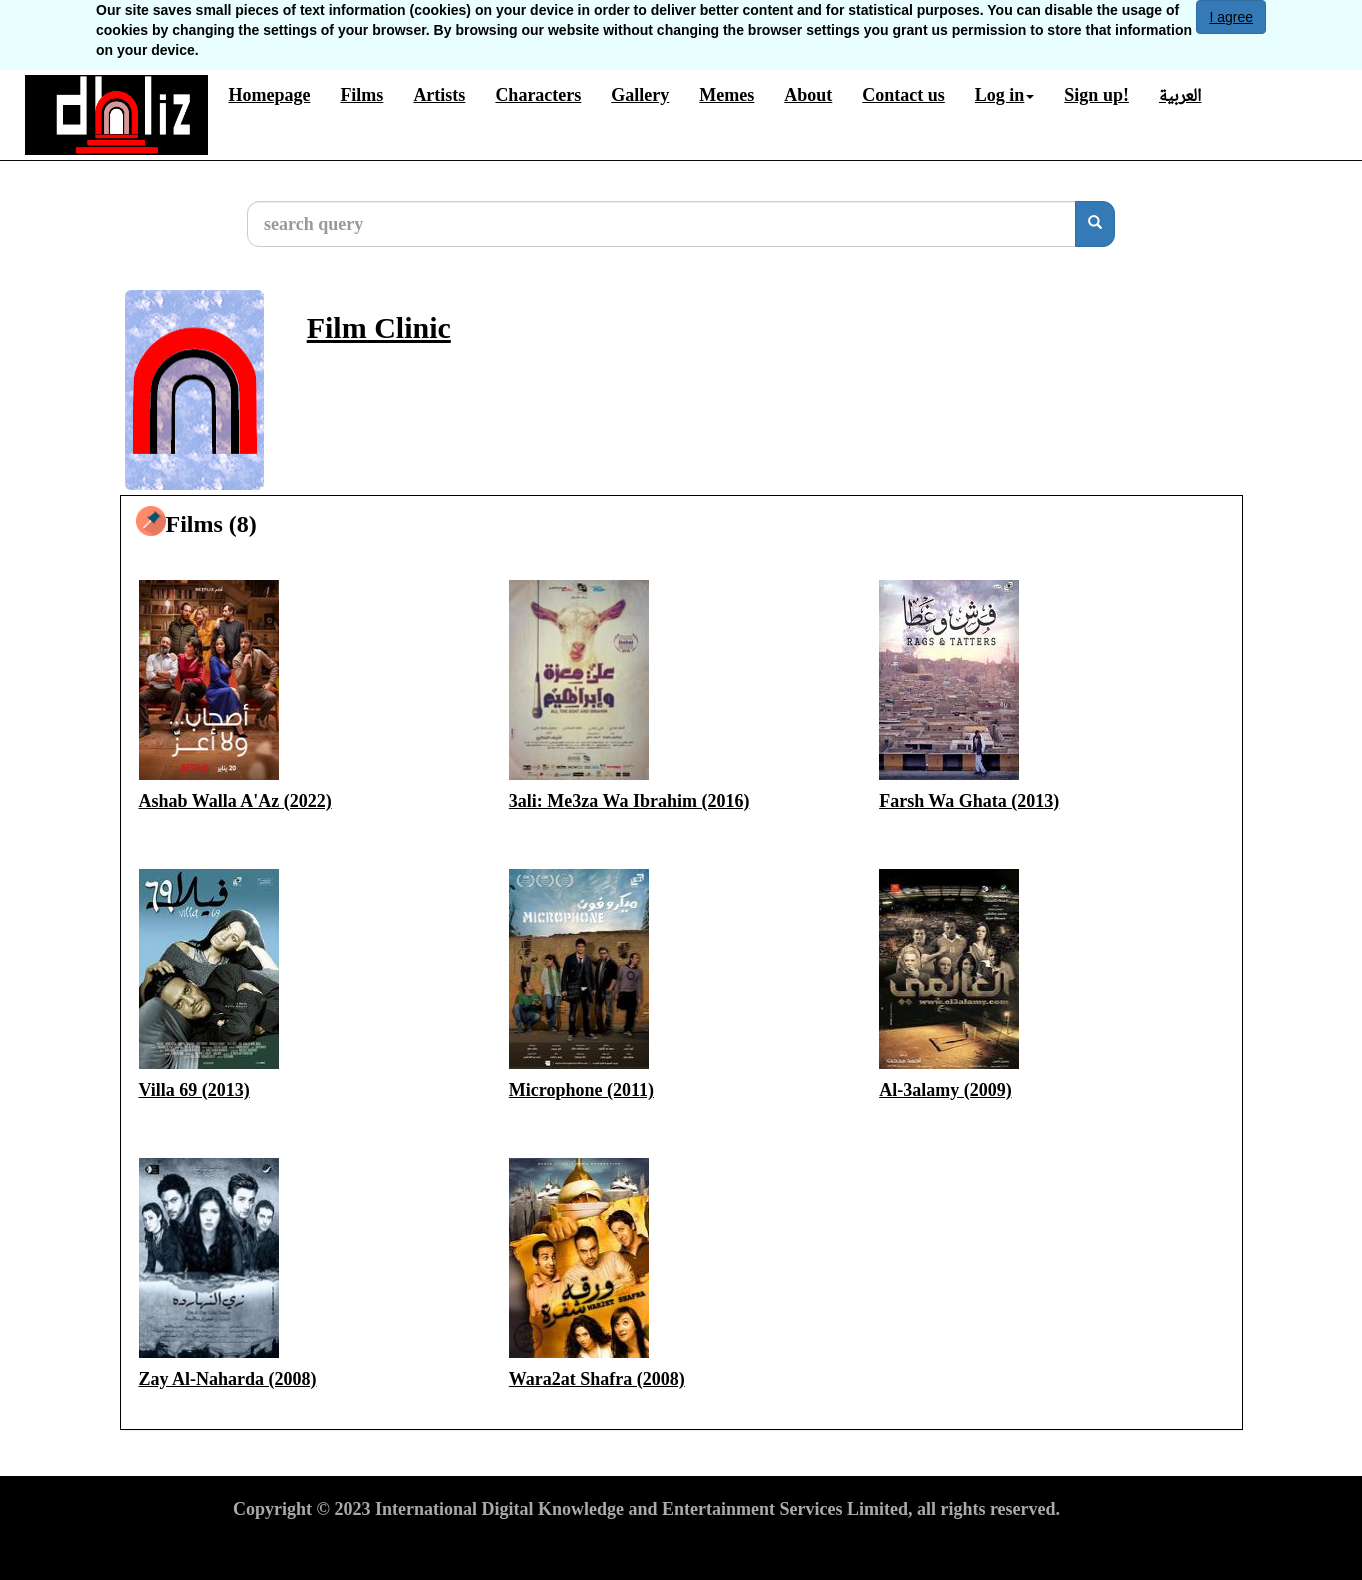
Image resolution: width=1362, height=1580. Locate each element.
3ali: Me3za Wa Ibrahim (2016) (629, 801)
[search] (1095, 224)
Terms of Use (283, 1546)
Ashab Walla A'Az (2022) (235, 801)
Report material (650, 1546)
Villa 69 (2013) (194, 1090)
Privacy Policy (399, 1546)
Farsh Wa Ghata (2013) (969, 801)
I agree (1231, 17)
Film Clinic (379, 327)
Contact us (903, 95)
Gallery (640, 95)
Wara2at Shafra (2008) (597, 1379)
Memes (726, 95)
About (808, 95)
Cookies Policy (522, 1546)
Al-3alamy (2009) (945, 1090)
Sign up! (1096, 95)
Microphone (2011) (581, 1090)
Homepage (269, 95)
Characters (538, 95)
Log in (1005, 95)
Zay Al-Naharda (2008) (228, 1379)
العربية (1180, 95)
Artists (439, 95)
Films (361, 95)
